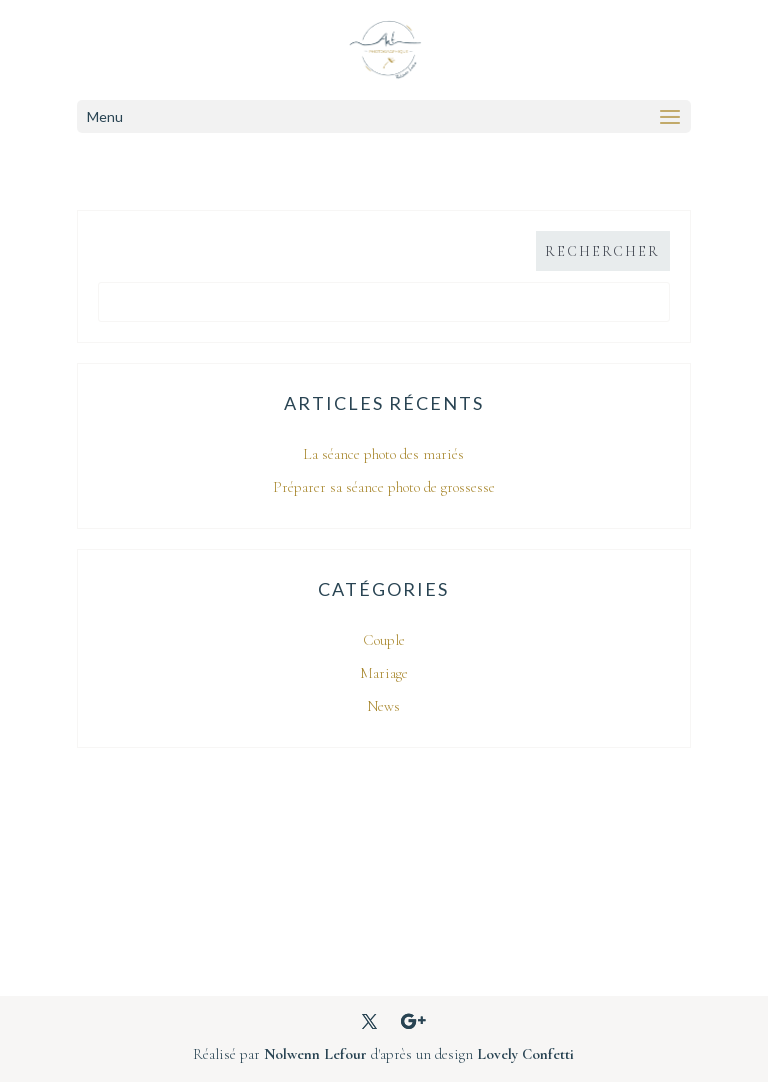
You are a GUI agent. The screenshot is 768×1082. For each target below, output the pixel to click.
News (383, 706)
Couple (384, 640)
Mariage (384, 673)
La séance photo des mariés (383, 454)
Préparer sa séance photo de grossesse (384, 487)
